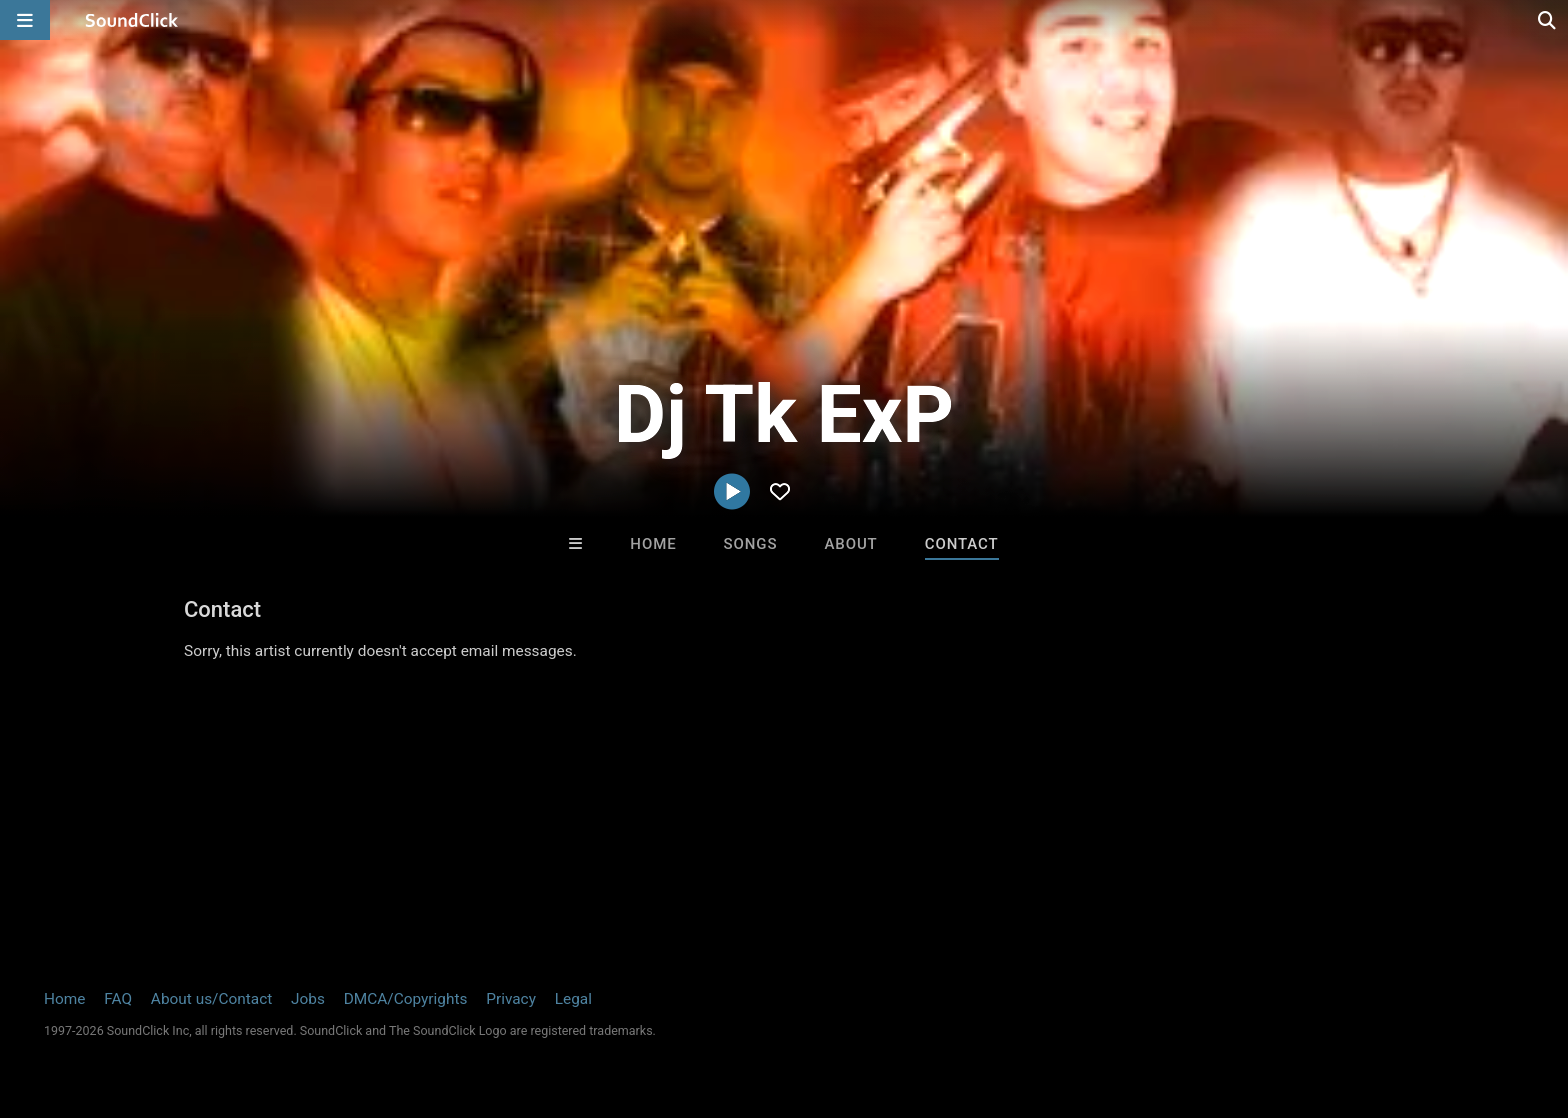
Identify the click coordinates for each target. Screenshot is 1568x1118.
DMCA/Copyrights (406, 999)
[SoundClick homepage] (132, 20)
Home (653, 544)
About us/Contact (211, 999)
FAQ (118, 999)
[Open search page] (1548, 20)
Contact (962, 544)
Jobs (308, 999)
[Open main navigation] (25, 20)
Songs (751, 544)
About (850, 544)
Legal (573, 999)
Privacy (511, 999)
